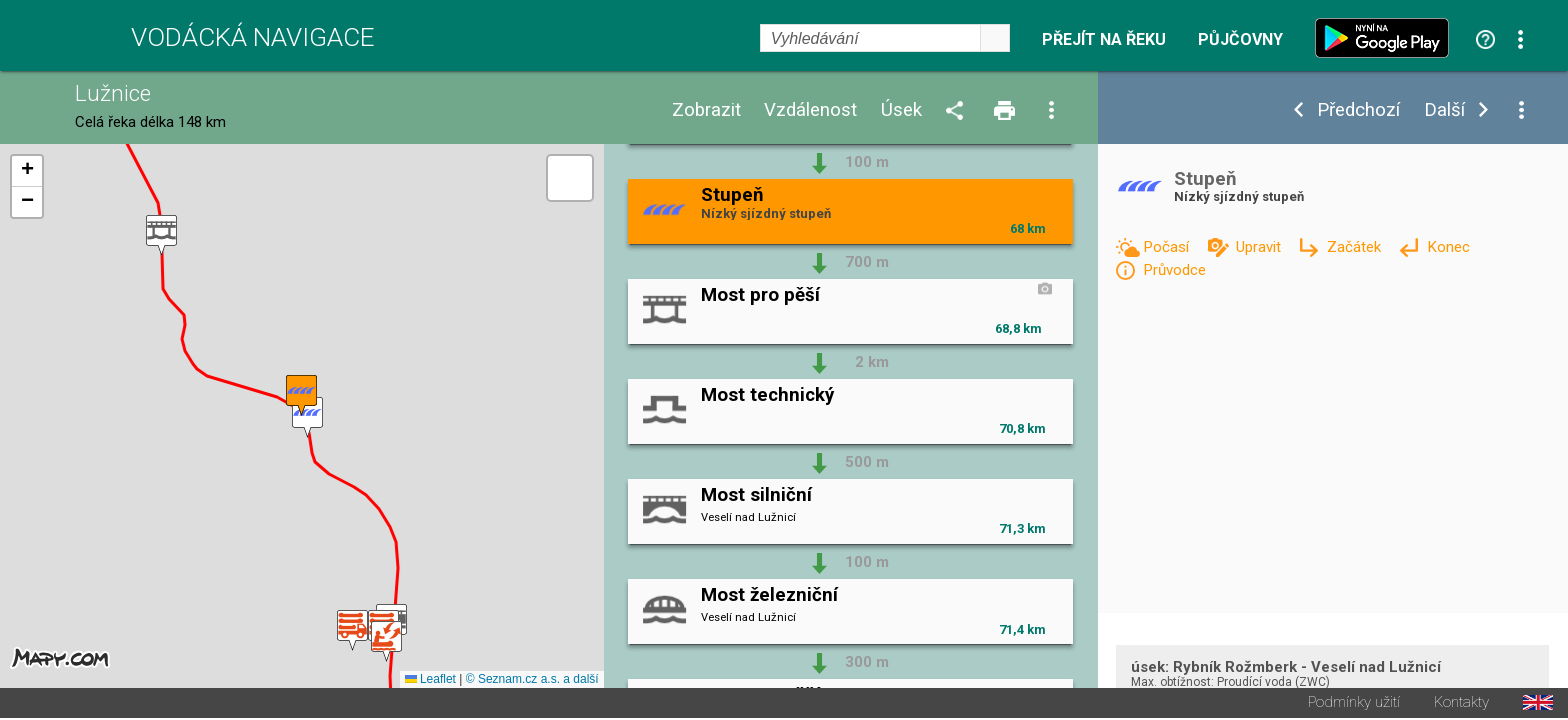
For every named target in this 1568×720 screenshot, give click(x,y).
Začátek (1356, 247)
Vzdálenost (810, 110)
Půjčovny (1240, 40)
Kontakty (1461, 704)
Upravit (1260, 247)
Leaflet (430, 681)
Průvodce (1174, 270)
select (995, 38)
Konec (1448, 247)
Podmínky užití (1354, 704)
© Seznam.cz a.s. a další (532, 681)
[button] (386, 642)
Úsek (901, 110)
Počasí (1168, 247)
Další (1444, 110)
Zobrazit (706, 110)
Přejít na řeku (1104, 40)
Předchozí (1358, 110)
